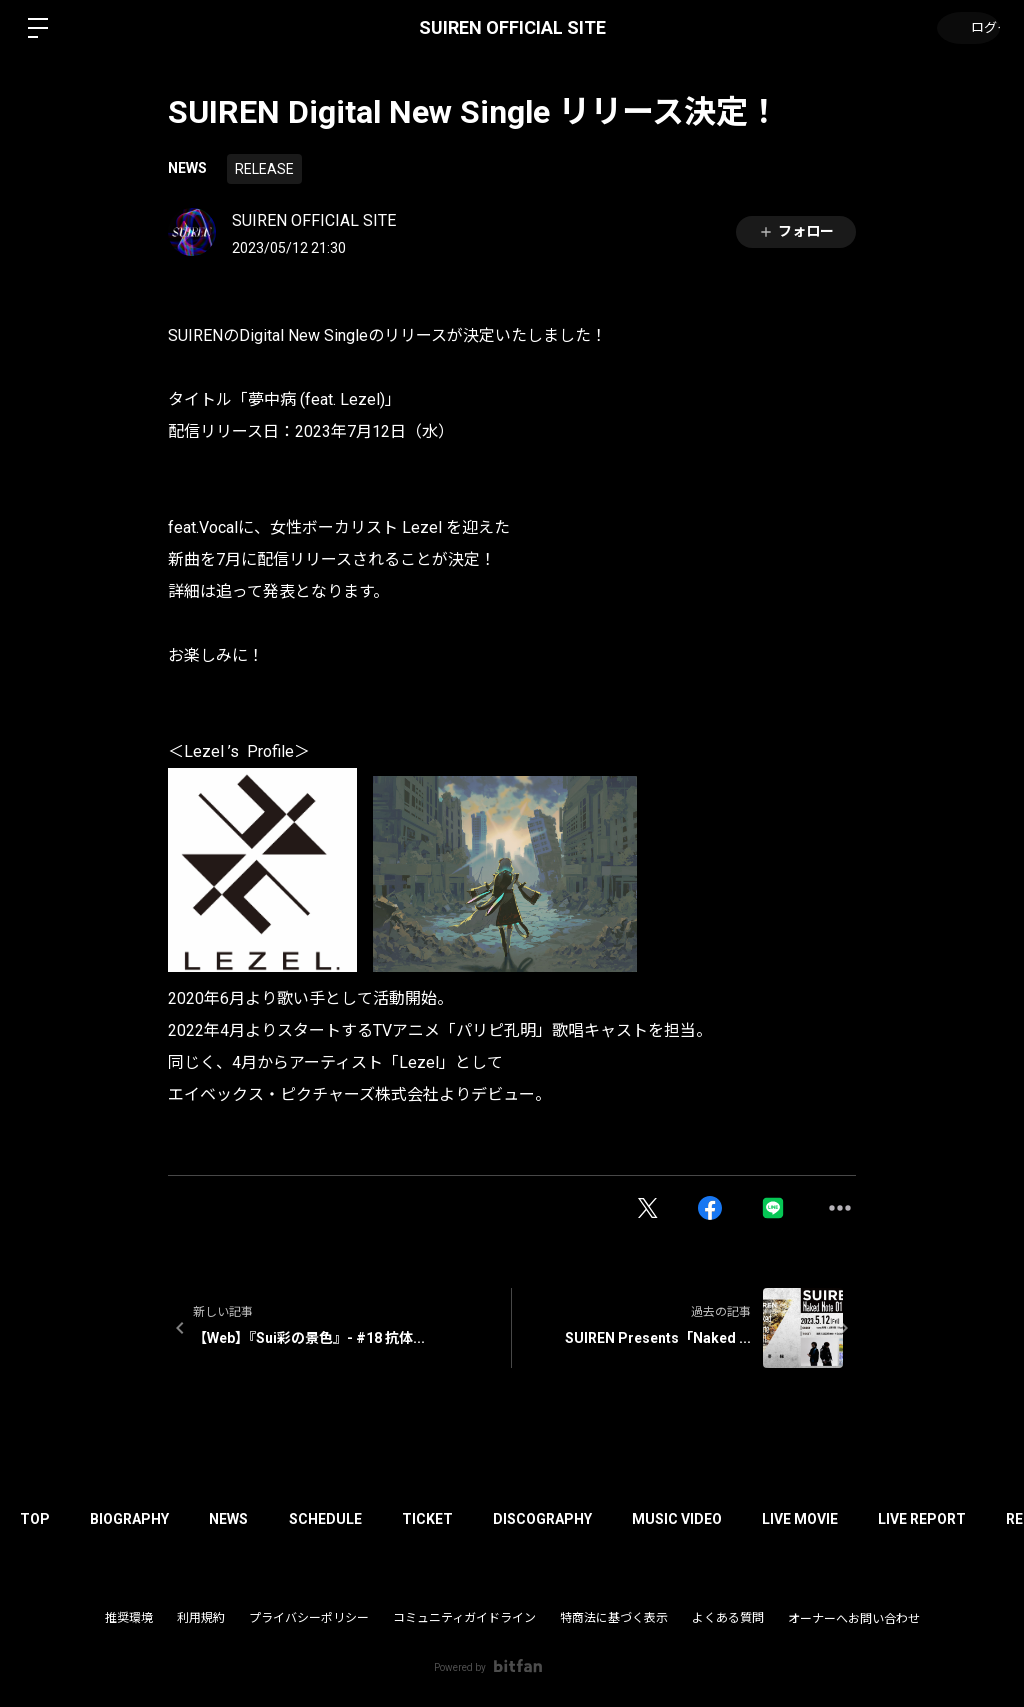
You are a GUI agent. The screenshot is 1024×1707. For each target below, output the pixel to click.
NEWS (187, 168)
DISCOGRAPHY (596, 1519)
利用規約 (201, 1618)
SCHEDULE (359, 1519)
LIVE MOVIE (874, 1519)
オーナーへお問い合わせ (854, 1619)
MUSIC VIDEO (741, 1519)
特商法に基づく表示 (614, 1618)
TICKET (471, 1519)
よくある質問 (728, 1618)
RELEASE (264, 169)
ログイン (964, 28)
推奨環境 (129, 1618)
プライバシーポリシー (309, 1618)
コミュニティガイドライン (464, 1618)
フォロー (796, 231)
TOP (40, 1519)
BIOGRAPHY (144, 1519)
